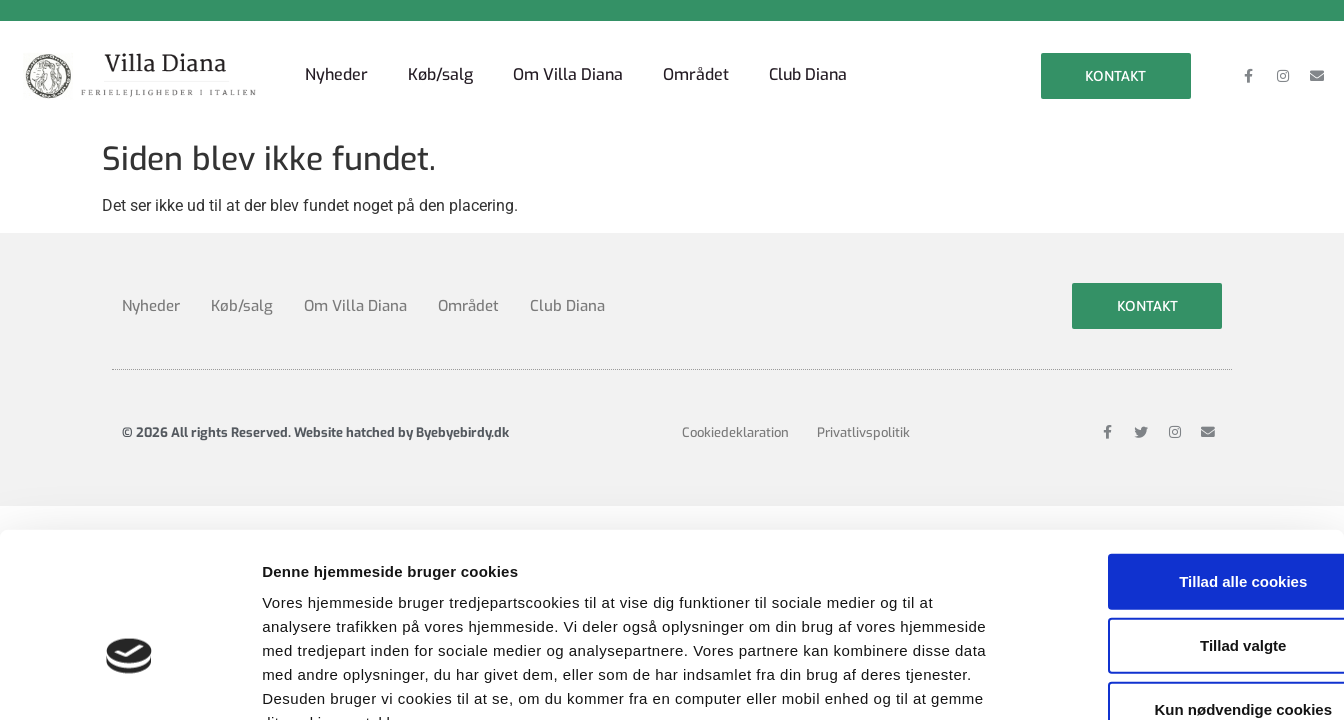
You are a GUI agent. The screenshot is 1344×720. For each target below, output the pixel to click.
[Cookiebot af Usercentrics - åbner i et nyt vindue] (129, 681)
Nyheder (336, 74)
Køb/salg (440, 74)
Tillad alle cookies (1177, 458)
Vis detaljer (1039, 680)
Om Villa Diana (568, 74)
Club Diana (808, 74)
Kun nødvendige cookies (1177, 586)
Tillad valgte (1177, 522)
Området (696, 74)
